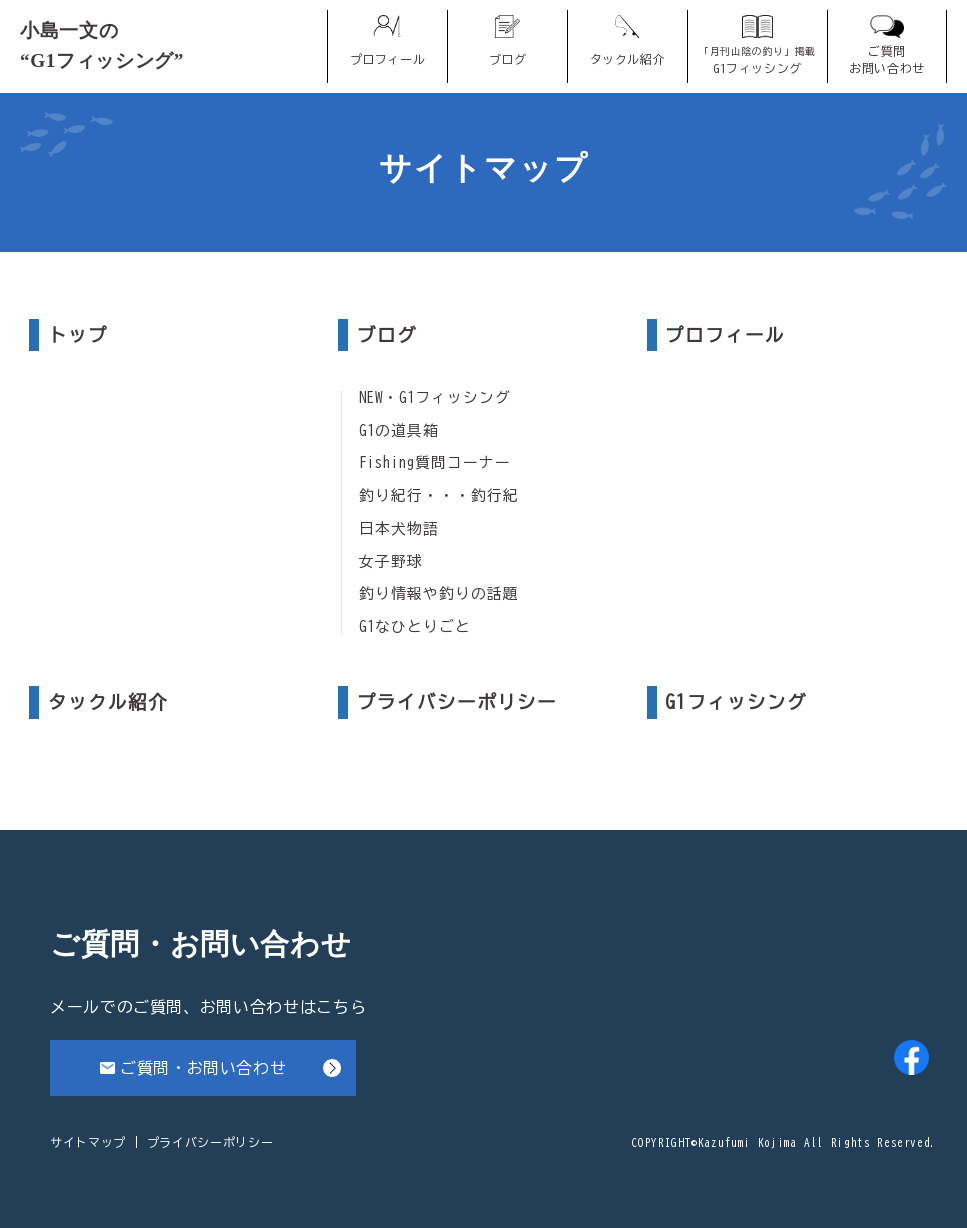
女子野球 (391, 562)
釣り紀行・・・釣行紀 (439, 496)
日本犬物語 (399, 529)
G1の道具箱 (399, 431)
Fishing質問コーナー (435, 463)
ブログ (387, 335)
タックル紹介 (108, 702)
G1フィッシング (736, 702)
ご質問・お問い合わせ (203, 1068)
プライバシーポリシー (457, 702)
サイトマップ (88, 1142)
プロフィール (725, 335)
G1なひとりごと (415, 627)
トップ (78, 335)
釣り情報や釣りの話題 (439, 594)
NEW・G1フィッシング (435, 398)
